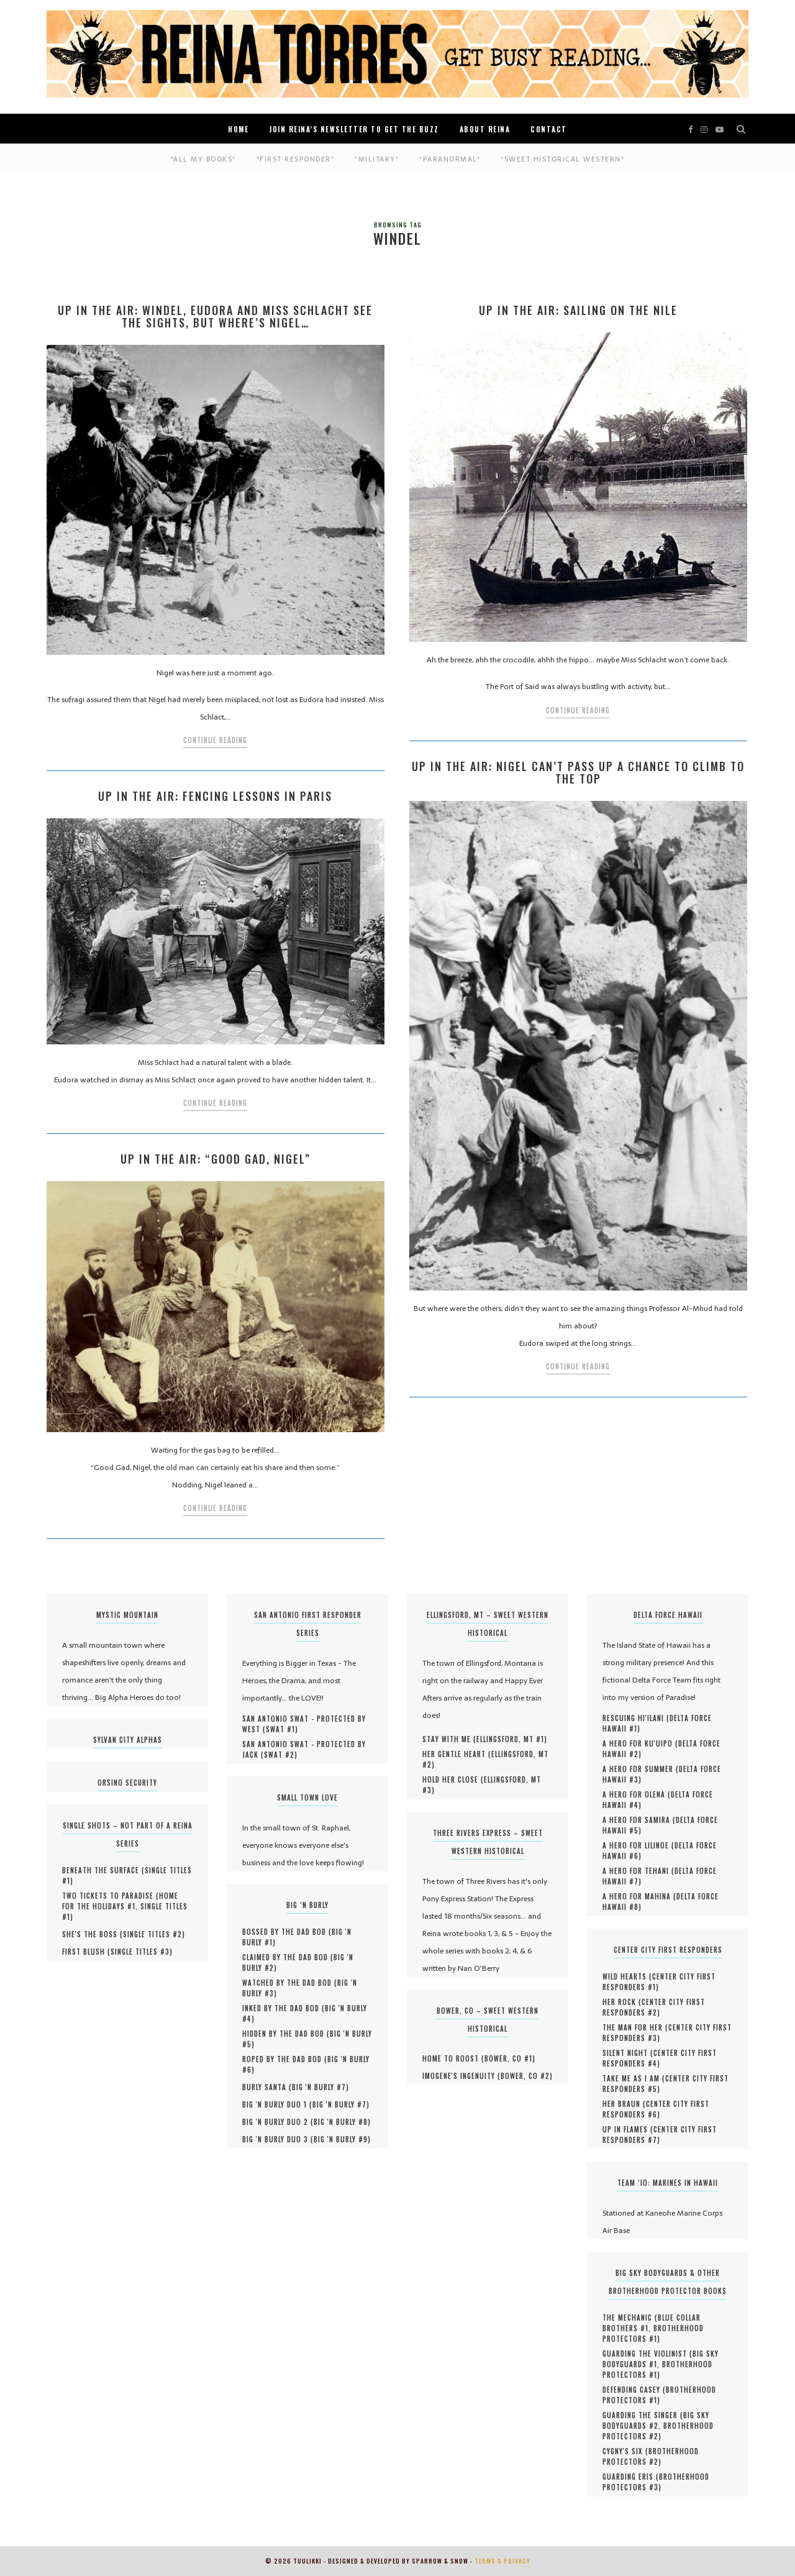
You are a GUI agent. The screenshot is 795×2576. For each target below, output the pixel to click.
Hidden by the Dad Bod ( (286, 2034)
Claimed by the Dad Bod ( (288, 1957)
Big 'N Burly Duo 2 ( (278, 2122)
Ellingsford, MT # (510, 1739)
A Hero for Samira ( (639, 1820)
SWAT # (280, 1729)
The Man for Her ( (635, 2027)
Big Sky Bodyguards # (655, 2420)
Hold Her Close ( (453, 1779)
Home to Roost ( (453, 2058)
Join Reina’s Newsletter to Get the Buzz (354, 129)
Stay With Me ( (449, 1739)
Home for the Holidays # (120, 1901)
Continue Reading (215, 740)
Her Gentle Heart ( (456, 1754)
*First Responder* (296, 159)
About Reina (485, 129)
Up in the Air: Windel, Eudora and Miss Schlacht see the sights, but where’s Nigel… (215, 316)
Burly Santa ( (267, 2087)
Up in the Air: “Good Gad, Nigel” (215, 1159)
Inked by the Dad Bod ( (283, 2008)
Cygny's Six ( (625, 2451)
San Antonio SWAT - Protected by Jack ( (304, 1749)
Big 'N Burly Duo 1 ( (277, 2104)
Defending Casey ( (634, 2390)
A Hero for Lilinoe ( (638, 1845)
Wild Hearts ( (627, 1976)
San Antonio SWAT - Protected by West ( (304, 1724)
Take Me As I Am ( (633, 2078)
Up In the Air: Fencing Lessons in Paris (215, 796)
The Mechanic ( (630, 2318)
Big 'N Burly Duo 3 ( (278, 2139)
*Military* (377, 159)
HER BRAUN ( (624, 2104)
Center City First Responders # (659, 1981)
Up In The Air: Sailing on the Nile (578, 310)
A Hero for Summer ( (640, 1769)
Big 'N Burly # (319, 2087)
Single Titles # (152, 1934)
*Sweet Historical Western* (562, 159)
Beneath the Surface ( (103, 1870)
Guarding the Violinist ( (647, 2354)
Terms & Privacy (502, 2561)
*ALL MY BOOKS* (203, 159)
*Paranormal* (449, 159)
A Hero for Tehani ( (638, 1871)
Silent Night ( (627, 2053)
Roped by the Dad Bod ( (284, 2059)
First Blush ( (86, 1952)
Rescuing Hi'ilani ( (636, 1718)
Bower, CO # (508, 2058)
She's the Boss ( (92, 1934)
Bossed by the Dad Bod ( (287, 1932)
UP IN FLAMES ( (627, 2129)
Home (238, 129)
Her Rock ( (622, 2002)
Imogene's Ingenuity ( (461, 2076)
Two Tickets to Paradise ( (110, 1896)
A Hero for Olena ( (636, 1794)
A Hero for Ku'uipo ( (640, 1743)
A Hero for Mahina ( (639, 1896)
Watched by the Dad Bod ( (289, 1983)
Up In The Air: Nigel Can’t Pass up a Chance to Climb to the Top (578, 772)
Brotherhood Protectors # (653, 2333)
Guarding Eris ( (630, 2477)
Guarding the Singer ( (642, 2415)
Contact (548, 129)
